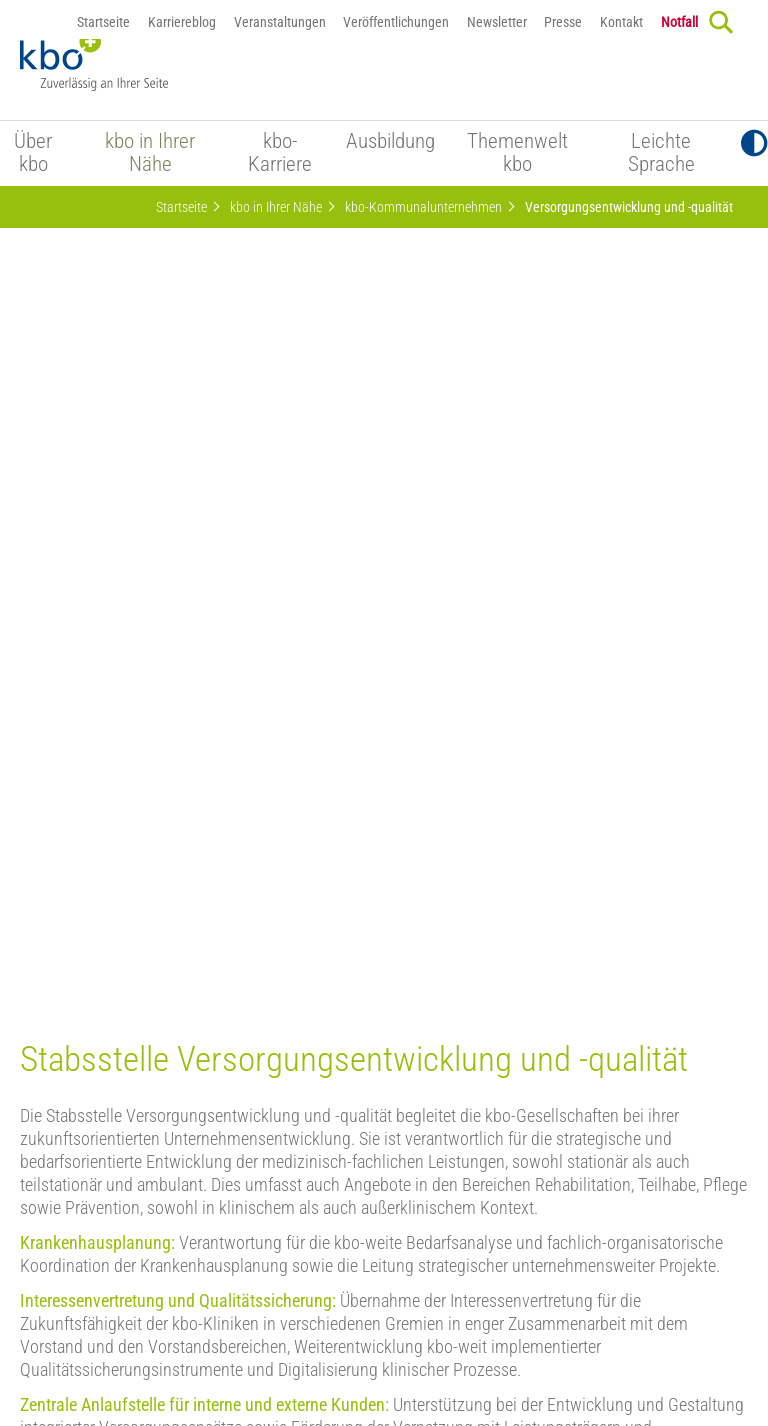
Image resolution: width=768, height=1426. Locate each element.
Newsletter (497, 22)
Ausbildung (390, 141)
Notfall (679, 22)
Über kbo (33, 153)
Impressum (343, 1305)
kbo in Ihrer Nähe (150, 153)
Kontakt (621, 22)
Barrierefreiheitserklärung (467, 1305)
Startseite (103, 22)
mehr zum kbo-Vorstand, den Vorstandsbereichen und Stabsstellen (252, 1006)
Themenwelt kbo (517, 153)
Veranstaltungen (280, 22)
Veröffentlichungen (396, 22)
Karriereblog (182, 22)
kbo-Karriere (280, 153)
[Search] (721, 22)
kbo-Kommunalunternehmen (423, 207)
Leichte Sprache (661, 153)
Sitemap (583, 1305)
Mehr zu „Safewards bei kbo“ (118, 890)
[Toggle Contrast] (754, 143)
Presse (563, 22)
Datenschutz (255, 1305)
